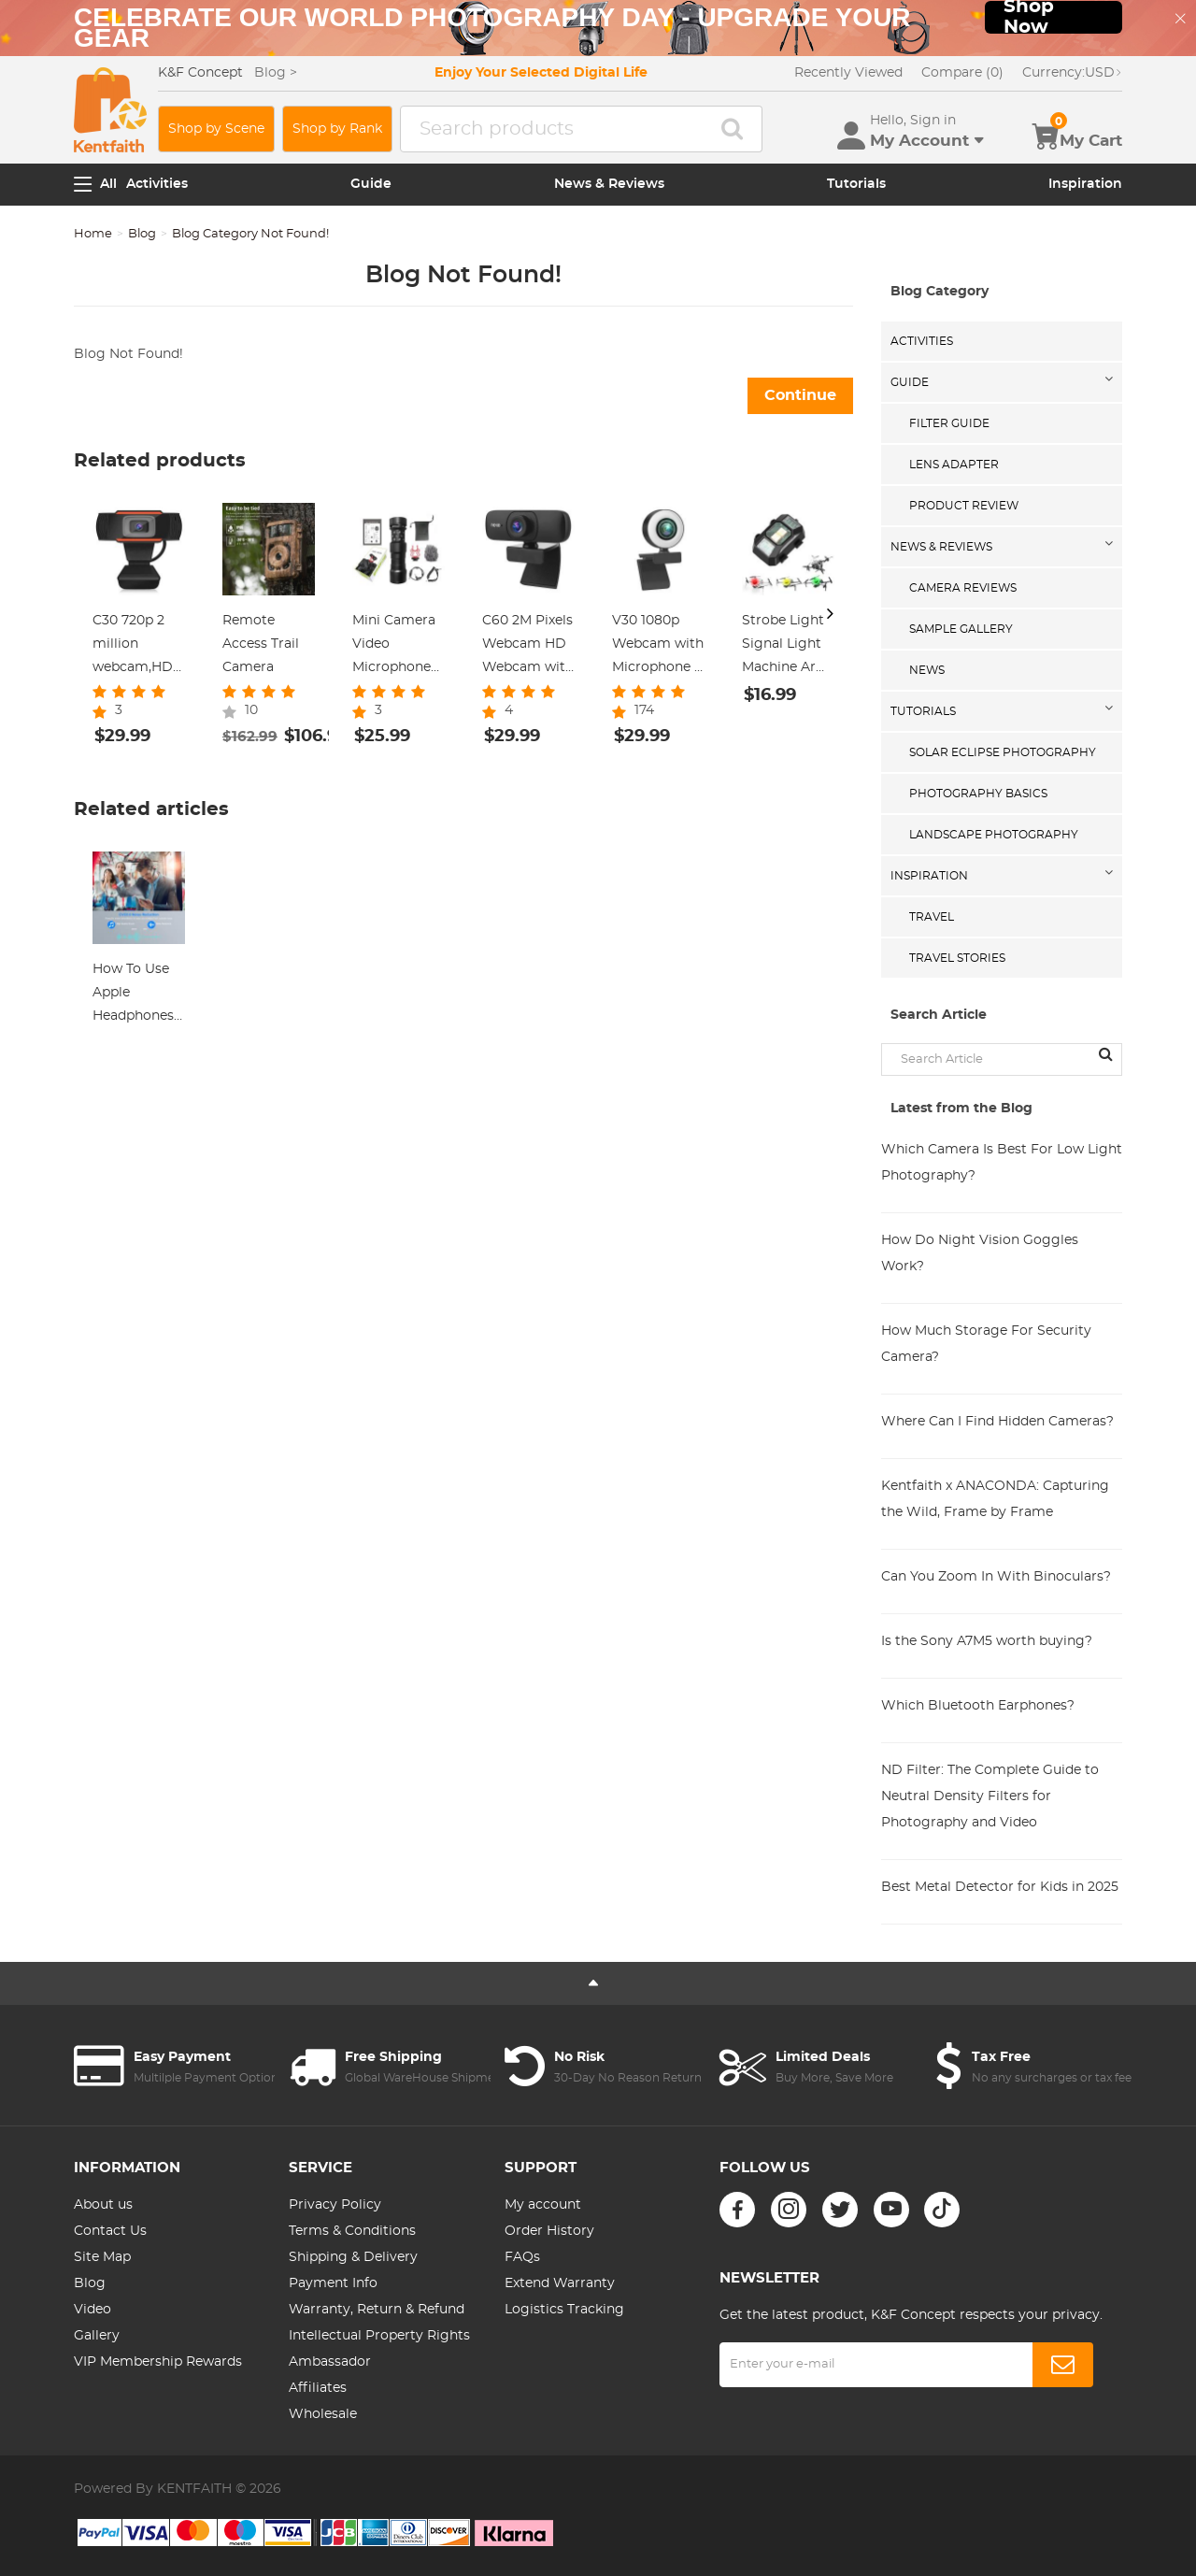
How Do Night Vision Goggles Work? (979, 1253)
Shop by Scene (216, 129)
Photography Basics (978, 793)
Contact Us (110, 2231)
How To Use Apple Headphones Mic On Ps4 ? (135, 995)
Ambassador (330, 2361)
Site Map (102, 2257)
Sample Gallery (961, 629)
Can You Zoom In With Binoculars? (996, 1576)
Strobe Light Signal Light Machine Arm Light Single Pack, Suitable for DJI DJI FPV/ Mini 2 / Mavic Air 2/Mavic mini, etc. (787, 647)
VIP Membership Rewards (158, 2361)
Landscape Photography (993, 834)
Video (92, 2309)
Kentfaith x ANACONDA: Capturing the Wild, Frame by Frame (995, 1499)
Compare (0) (962, 72)
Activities (157, 184)
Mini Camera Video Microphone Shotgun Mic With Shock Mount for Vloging (394, 647)
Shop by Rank (337, 129)
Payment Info (333, 2283)
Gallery (97, 2335)
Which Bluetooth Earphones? (978, 1705)
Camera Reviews (963, 588)
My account (543, 2204)
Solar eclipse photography (1002, 752)
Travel (931, 917)
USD (1072, 73)
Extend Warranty (560, 2283)
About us (103, 2204)
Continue (800, 395)
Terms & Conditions (352, 2231)
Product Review (963, 505)
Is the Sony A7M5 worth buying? (986, 1641)
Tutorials (856, 184)
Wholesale (323, 2414)
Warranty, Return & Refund (376, 2309)
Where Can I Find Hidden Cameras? (997, 1421)
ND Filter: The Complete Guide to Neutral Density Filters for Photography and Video (990, 1796)
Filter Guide (949, 423)
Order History (549, 2231)
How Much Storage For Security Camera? (986, 1344)
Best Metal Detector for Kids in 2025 (999, 1887)
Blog (142, 234)
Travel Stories (957, 958)
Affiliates (318, 2388)
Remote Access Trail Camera (260, 644)
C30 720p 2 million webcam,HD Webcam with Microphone (138, 647)
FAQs (522, 2257)
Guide (371, 184)
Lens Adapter (954, 464)
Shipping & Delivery (353, 2257)
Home (93, 234)
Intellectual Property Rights (379, 2335)
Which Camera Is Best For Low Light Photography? (1001, 1162)
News (927, 670)
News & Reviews (609, 184)
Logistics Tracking (564, 2309)
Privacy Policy (335, 2204)
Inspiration (1085, 184)
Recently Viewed (848, 72)
